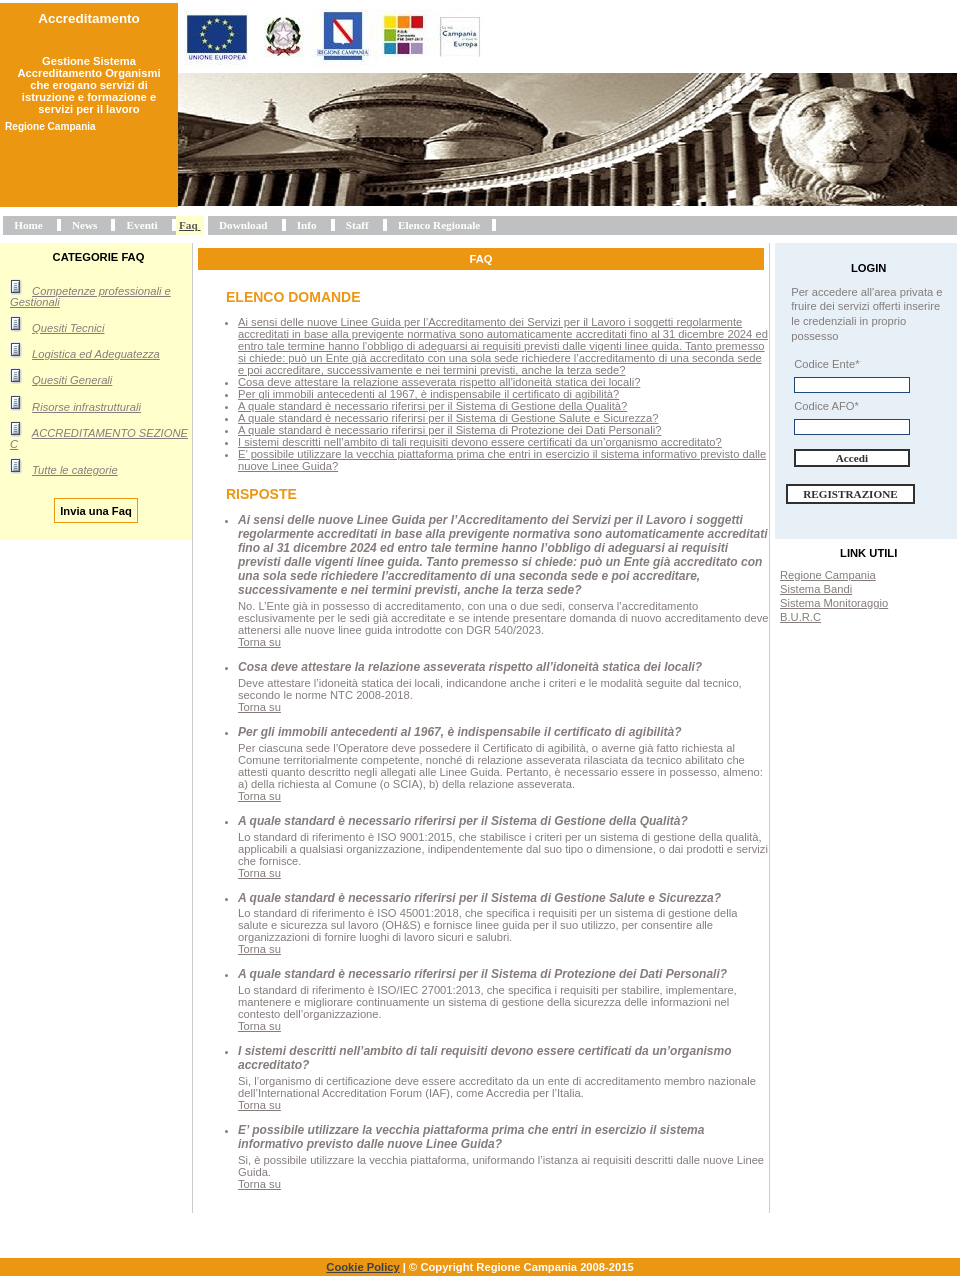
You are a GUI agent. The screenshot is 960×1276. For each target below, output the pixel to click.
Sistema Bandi (816, 589)
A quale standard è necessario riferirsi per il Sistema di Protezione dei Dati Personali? (449, 430)
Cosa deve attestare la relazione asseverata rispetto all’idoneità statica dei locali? (439, 382)
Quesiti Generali (72, 380)
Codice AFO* (826, 406)
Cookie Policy (362, 1267)
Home (28, 225)
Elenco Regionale (439, 225)
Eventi (142, 225)
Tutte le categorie (75, 470)
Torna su (259, 642)
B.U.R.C (800, 617)
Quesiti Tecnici (68, 328)
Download (243, 225)
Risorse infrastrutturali (86, 407)
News (84, 225)
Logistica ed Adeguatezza (96, 354)
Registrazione (850, 494)
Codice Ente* (826, 364)
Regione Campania (828, 575)
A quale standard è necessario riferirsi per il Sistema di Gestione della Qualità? (432, 406)
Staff (357, 225)
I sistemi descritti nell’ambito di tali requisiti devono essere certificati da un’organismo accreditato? (480, 442)
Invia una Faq (96, 510)
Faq (188, 225)
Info (307, 225)
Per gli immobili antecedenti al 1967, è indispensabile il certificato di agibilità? (428, 394)
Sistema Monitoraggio (834, 603)
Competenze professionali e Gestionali (90, 296)
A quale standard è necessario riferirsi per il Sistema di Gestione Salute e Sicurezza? (448, 418)
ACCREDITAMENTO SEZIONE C (99, 438)
